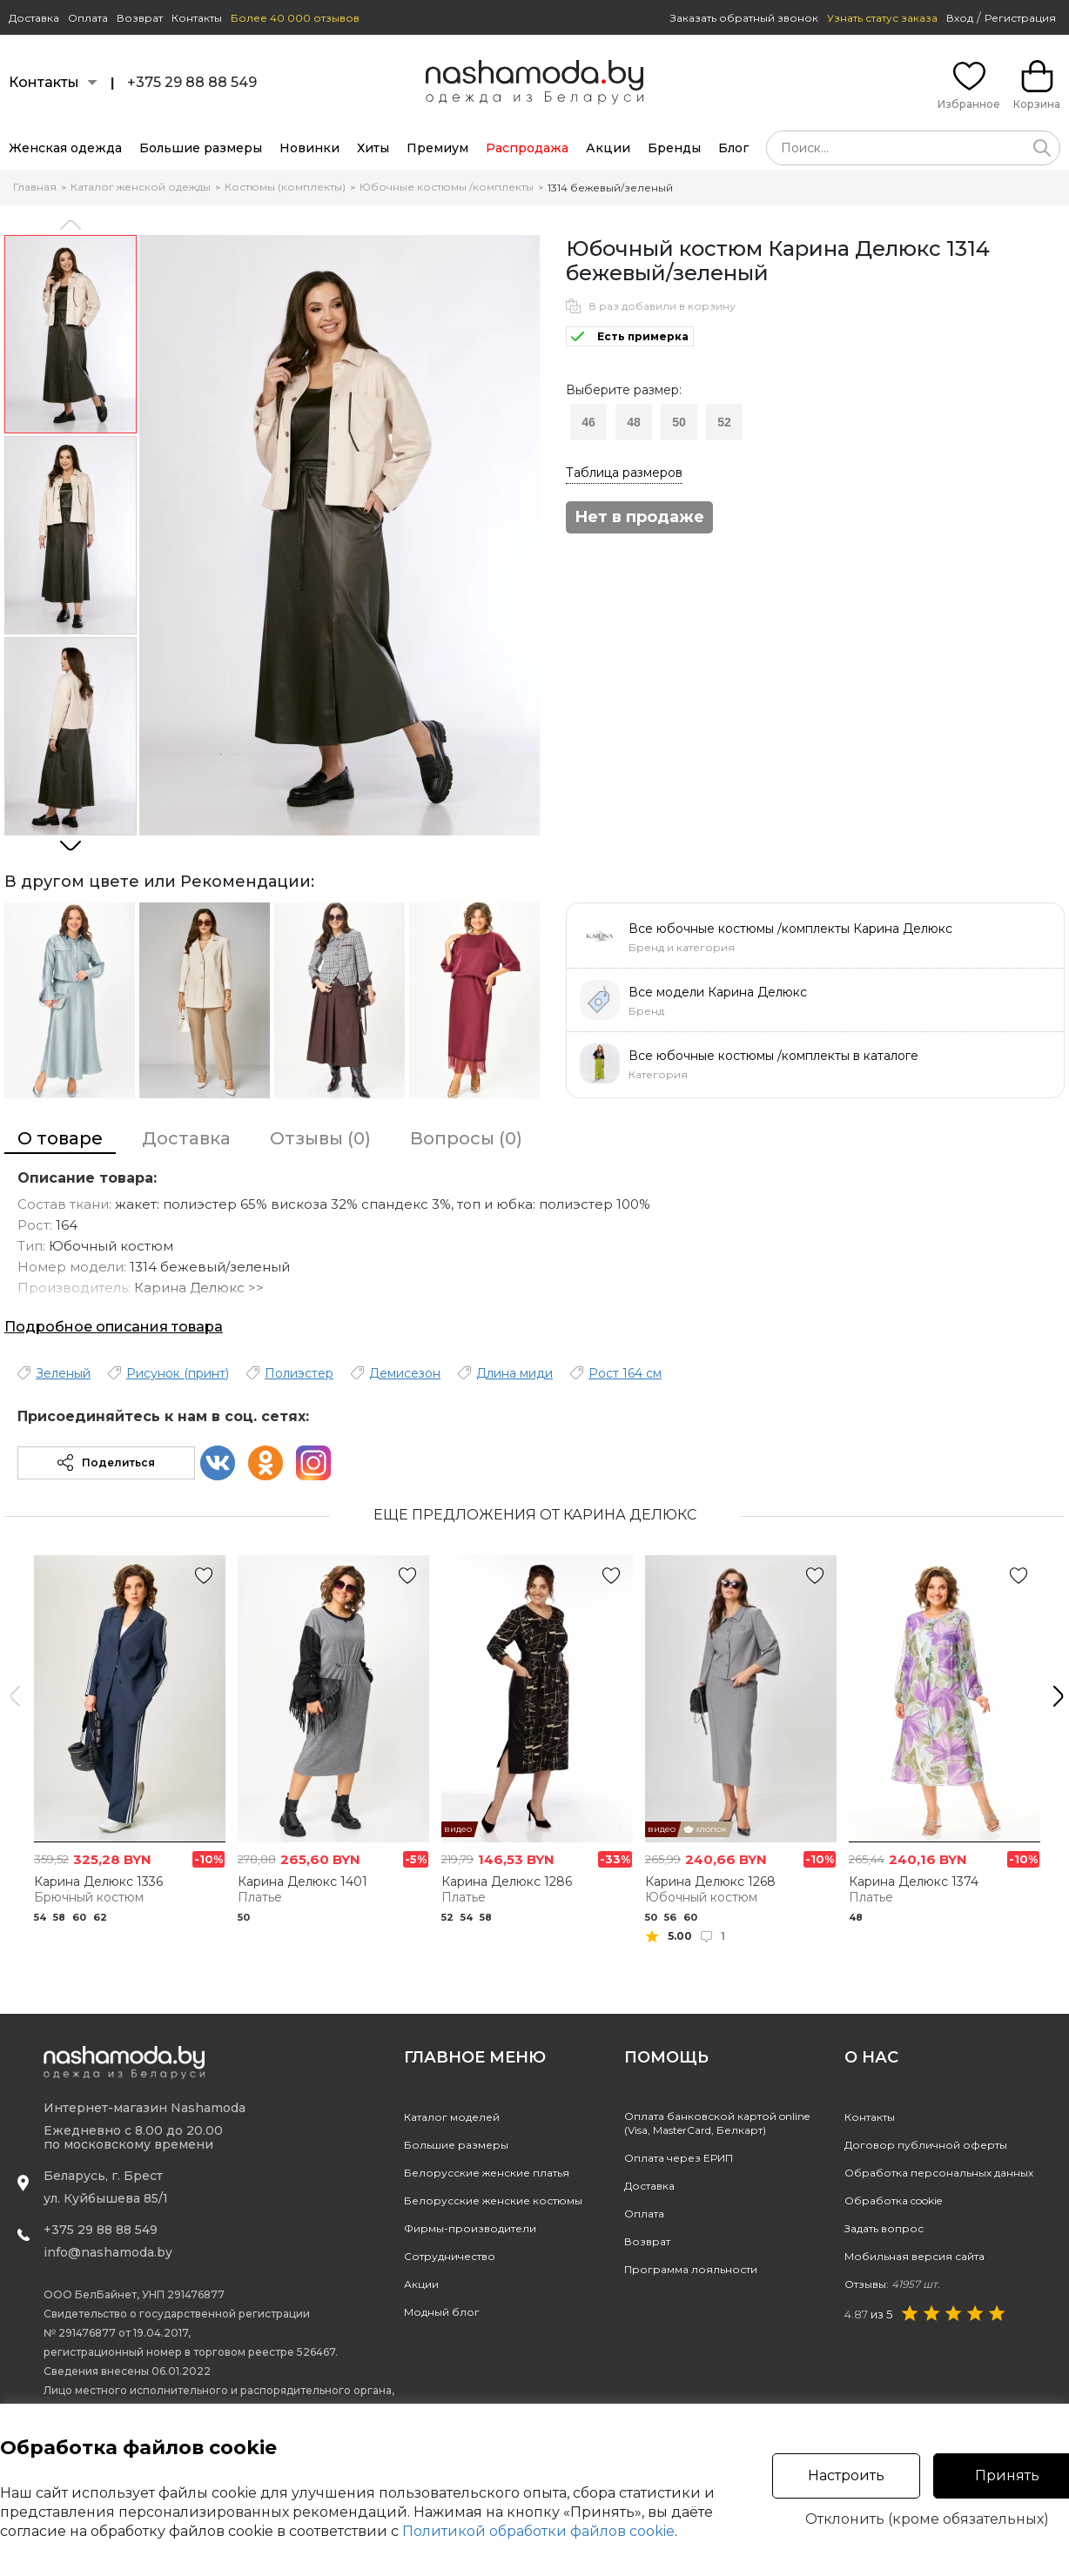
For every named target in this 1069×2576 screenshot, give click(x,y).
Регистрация (1020, 17)
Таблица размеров (624, 472)
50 (679, 422)
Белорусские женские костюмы (493, 2200)
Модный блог (442, 2311)
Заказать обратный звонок (744, 17)
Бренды (674, 148)
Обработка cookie (893, 2200)
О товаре (60, 1138)
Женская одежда (65, 148)
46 (588, 422)
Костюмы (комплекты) (285, 186)
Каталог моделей (452, 2116)
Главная (35, 186)
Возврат (140, 17)
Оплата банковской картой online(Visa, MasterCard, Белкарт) (717, 2123)
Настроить (846, 2475)
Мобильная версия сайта (914, 2256)
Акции (608, 148)
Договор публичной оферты (925, 2144)
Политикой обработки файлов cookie (538, 2531)
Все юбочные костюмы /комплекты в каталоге (773, 1055)
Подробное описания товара (113, 1326)
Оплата (88, 17)
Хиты (373, 148)
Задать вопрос (884, 2228)
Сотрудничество (449, 2256)
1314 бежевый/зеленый (610, 187)
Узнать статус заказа (882, 17)
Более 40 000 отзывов (295, 17)
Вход (959, 17)
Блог (733, 148)
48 (634, 422)
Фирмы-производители (470, 2228)
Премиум (437, 148)
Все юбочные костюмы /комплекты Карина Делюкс (790, 928)
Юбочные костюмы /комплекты (447, 186)
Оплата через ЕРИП (678, 2157)
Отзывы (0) (320, 1138)
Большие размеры (200, 148)
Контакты (196, 17)
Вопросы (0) (466, 1138)
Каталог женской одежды (141, 186)
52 (724, 422)
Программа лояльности (690, 2269)
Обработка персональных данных (938, 2172)
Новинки (309, 148)
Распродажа (527, 148)
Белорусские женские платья (486, 2172)
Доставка (34, 17)
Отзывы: (892, 2284)
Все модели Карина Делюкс (718, 992)
